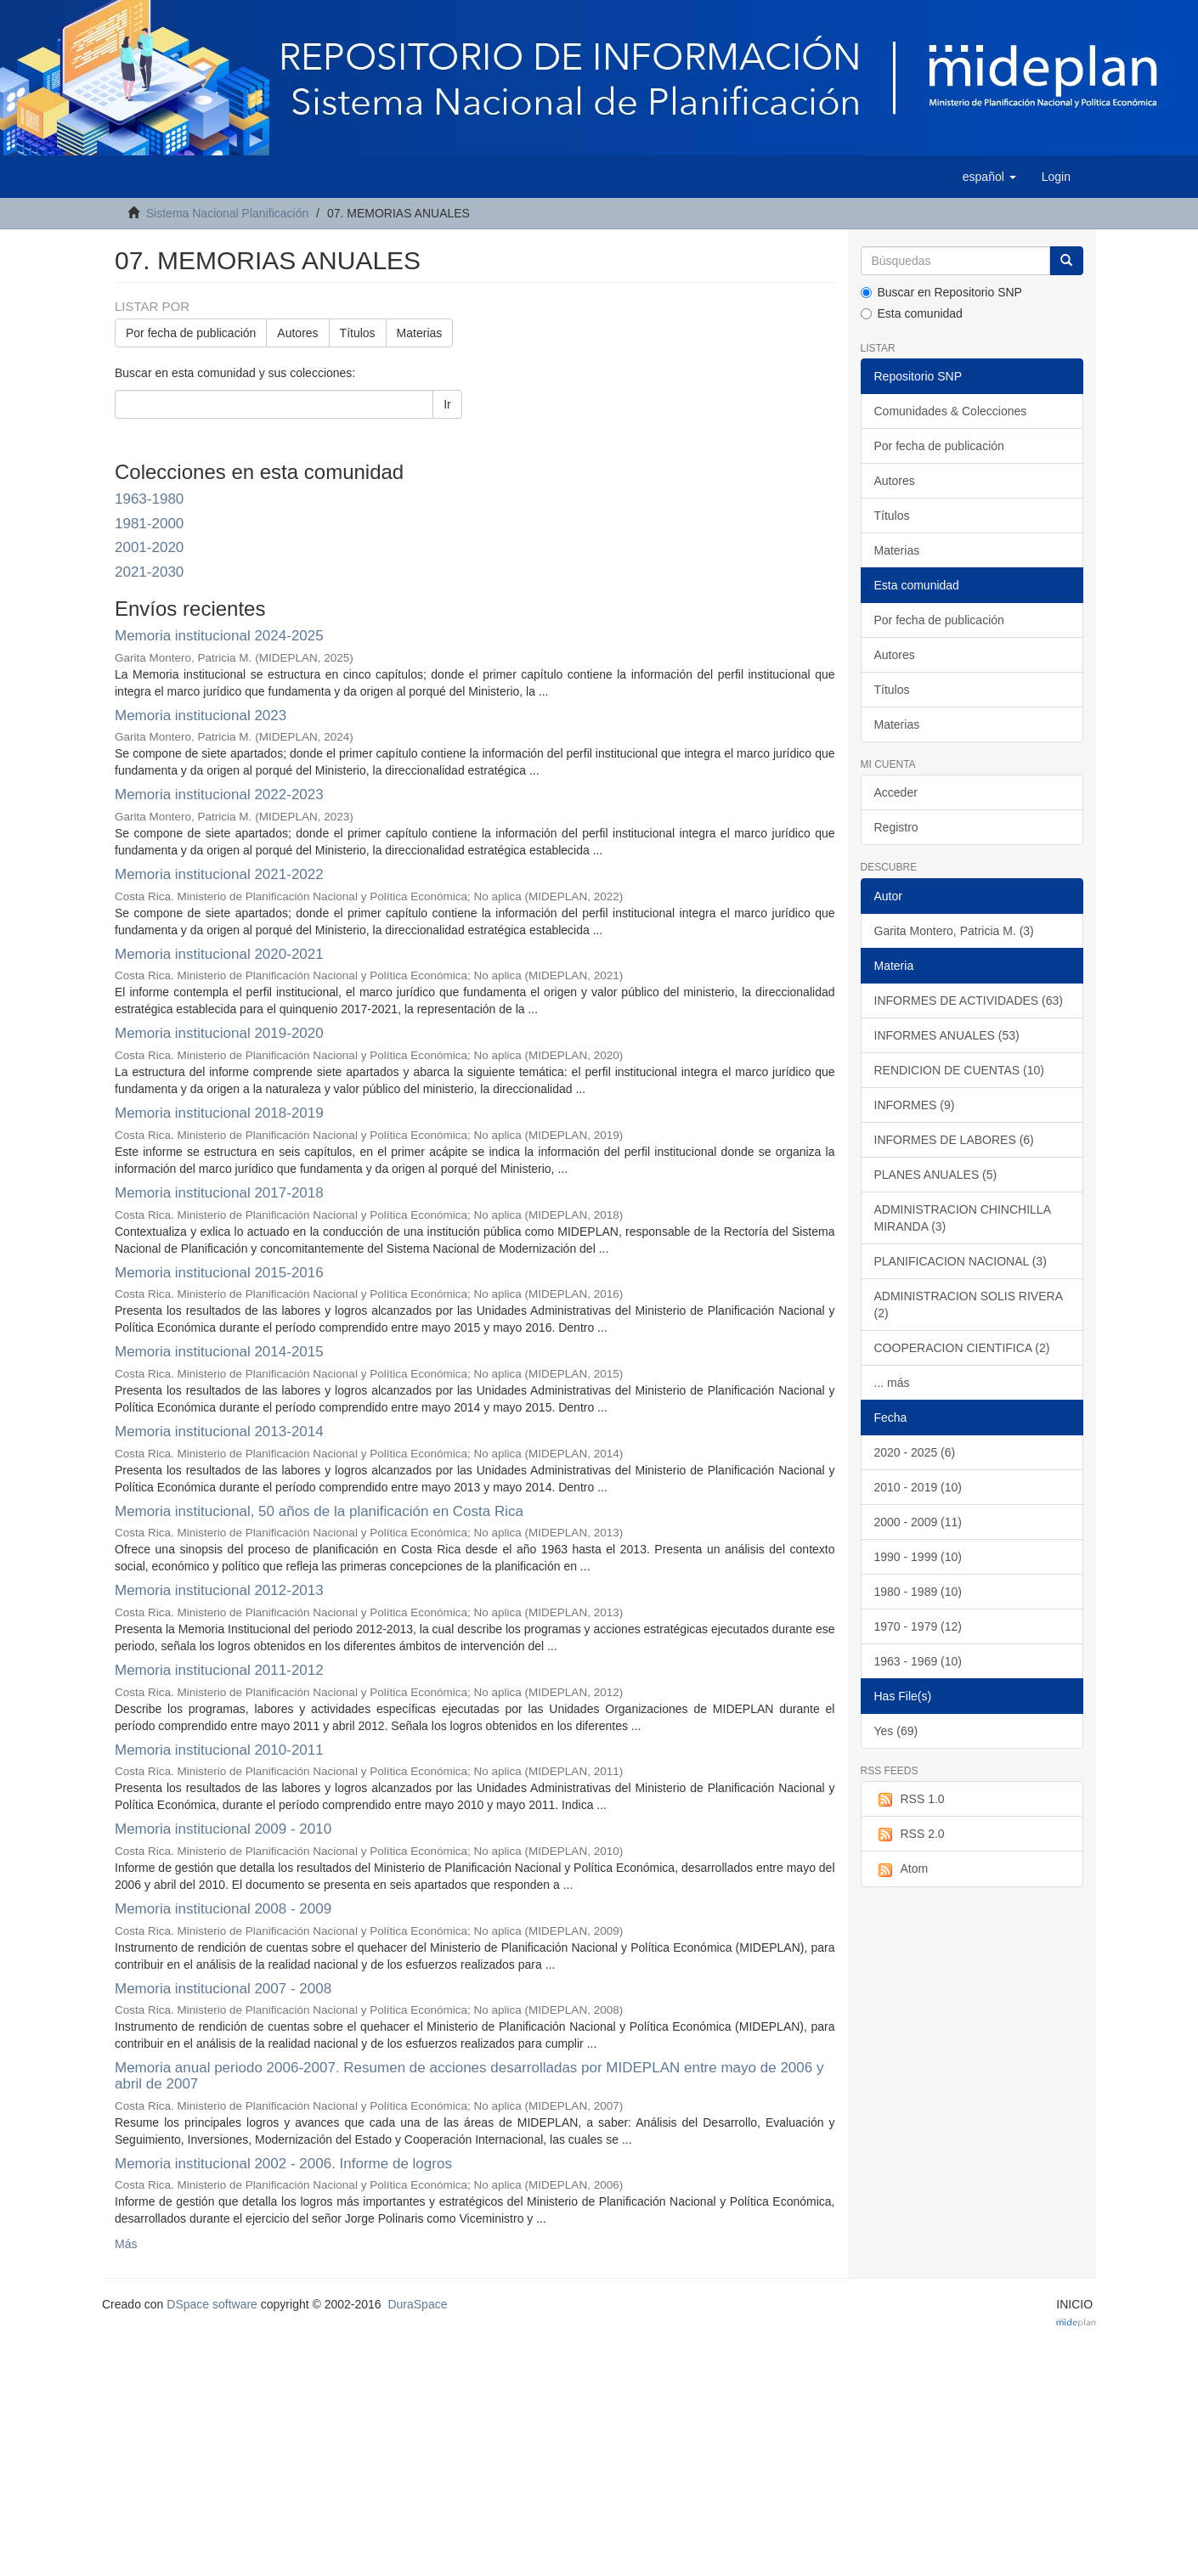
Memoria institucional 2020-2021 (219, 954)
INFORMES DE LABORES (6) (954, 1140)
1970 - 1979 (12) (918, 1626)
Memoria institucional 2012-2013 (219, 1590)
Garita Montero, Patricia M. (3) (954, 931)
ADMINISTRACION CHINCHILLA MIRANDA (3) (962, 1218)
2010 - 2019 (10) (918, 1487)
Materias (420, 333)
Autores (297, 333)
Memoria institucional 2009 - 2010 (223, 1829)
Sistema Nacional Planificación (227, 213)
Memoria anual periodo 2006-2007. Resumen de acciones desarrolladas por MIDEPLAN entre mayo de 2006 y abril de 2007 (469, 2076)
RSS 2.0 (909, 1834)
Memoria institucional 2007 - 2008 (223, 1989)
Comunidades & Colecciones (950, 411)
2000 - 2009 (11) (918, 1522)
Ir (447, 404)
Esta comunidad (912, 313)
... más (892, 1382)
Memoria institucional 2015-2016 (219, 1273)
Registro (896, 827)
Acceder (896, 792)
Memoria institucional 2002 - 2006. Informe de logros (283, 2164)
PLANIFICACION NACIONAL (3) (960, 1261)
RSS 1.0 (909, 1799)
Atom (901, 1869)
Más (126, 2244)
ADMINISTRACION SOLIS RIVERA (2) (968, 1304)
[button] (989, 176)
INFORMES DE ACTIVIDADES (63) (968, 1000)
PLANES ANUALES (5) (935, 1174)
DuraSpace (417, 2304)
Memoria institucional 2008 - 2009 (223, 1909)
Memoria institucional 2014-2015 (219, 1352)
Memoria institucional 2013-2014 (219, 1431)
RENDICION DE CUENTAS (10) (959, 1070)
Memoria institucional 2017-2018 (219, 1193)
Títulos (358, 333)
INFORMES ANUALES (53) (947, 1035)
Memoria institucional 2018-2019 (219, 1113)
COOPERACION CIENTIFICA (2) (962, 1348)
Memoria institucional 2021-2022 (219, 874)
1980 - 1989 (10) (918, 1591)
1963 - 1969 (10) (918, 1661)
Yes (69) (896, 1731)
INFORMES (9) (914, 1105)
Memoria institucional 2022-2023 (219, 794)
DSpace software (212, 2304)
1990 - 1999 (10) (918, 1557)
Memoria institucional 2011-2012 (219, 1670)
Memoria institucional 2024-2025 (219, 636)
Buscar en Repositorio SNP (941, 292)
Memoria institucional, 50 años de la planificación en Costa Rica (319, 1511)
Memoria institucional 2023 (200, 715)
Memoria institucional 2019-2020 (219, 1033)
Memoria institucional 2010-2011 (219, 1750)
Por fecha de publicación (191, 333)
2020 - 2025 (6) (915, 1452)
